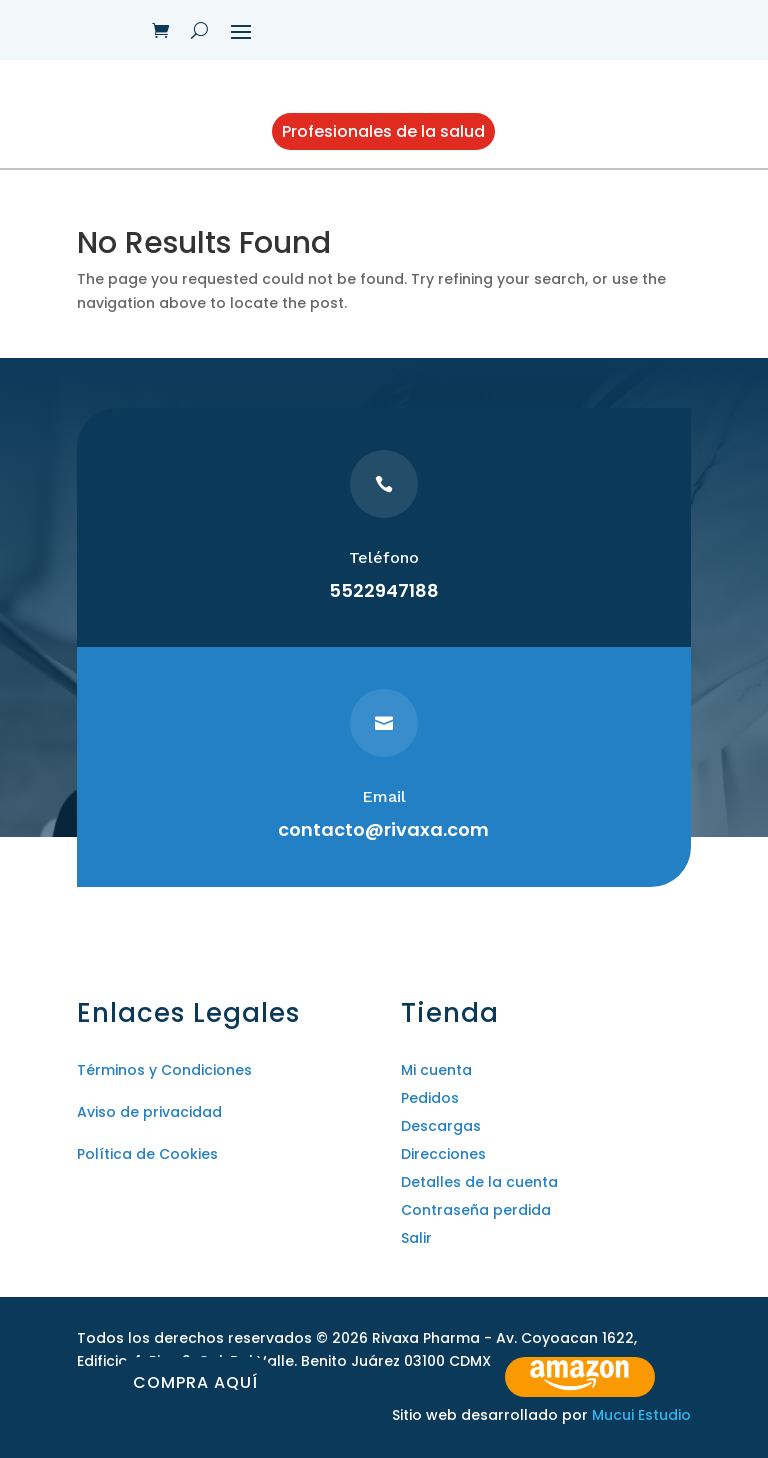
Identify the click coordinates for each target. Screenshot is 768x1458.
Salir (416, 1238)
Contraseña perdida (476, 1210)
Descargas (441, 1126)
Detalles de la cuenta (479, 1182)
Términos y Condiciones (164, 1070)
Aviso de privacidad (149, 1112)
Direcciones (443, 1154)
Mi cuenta (436, 1070)
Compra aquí (195, 1382)
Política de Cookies (147, 1154)
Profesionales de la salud (383, 131)
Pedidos (430, 1098)
